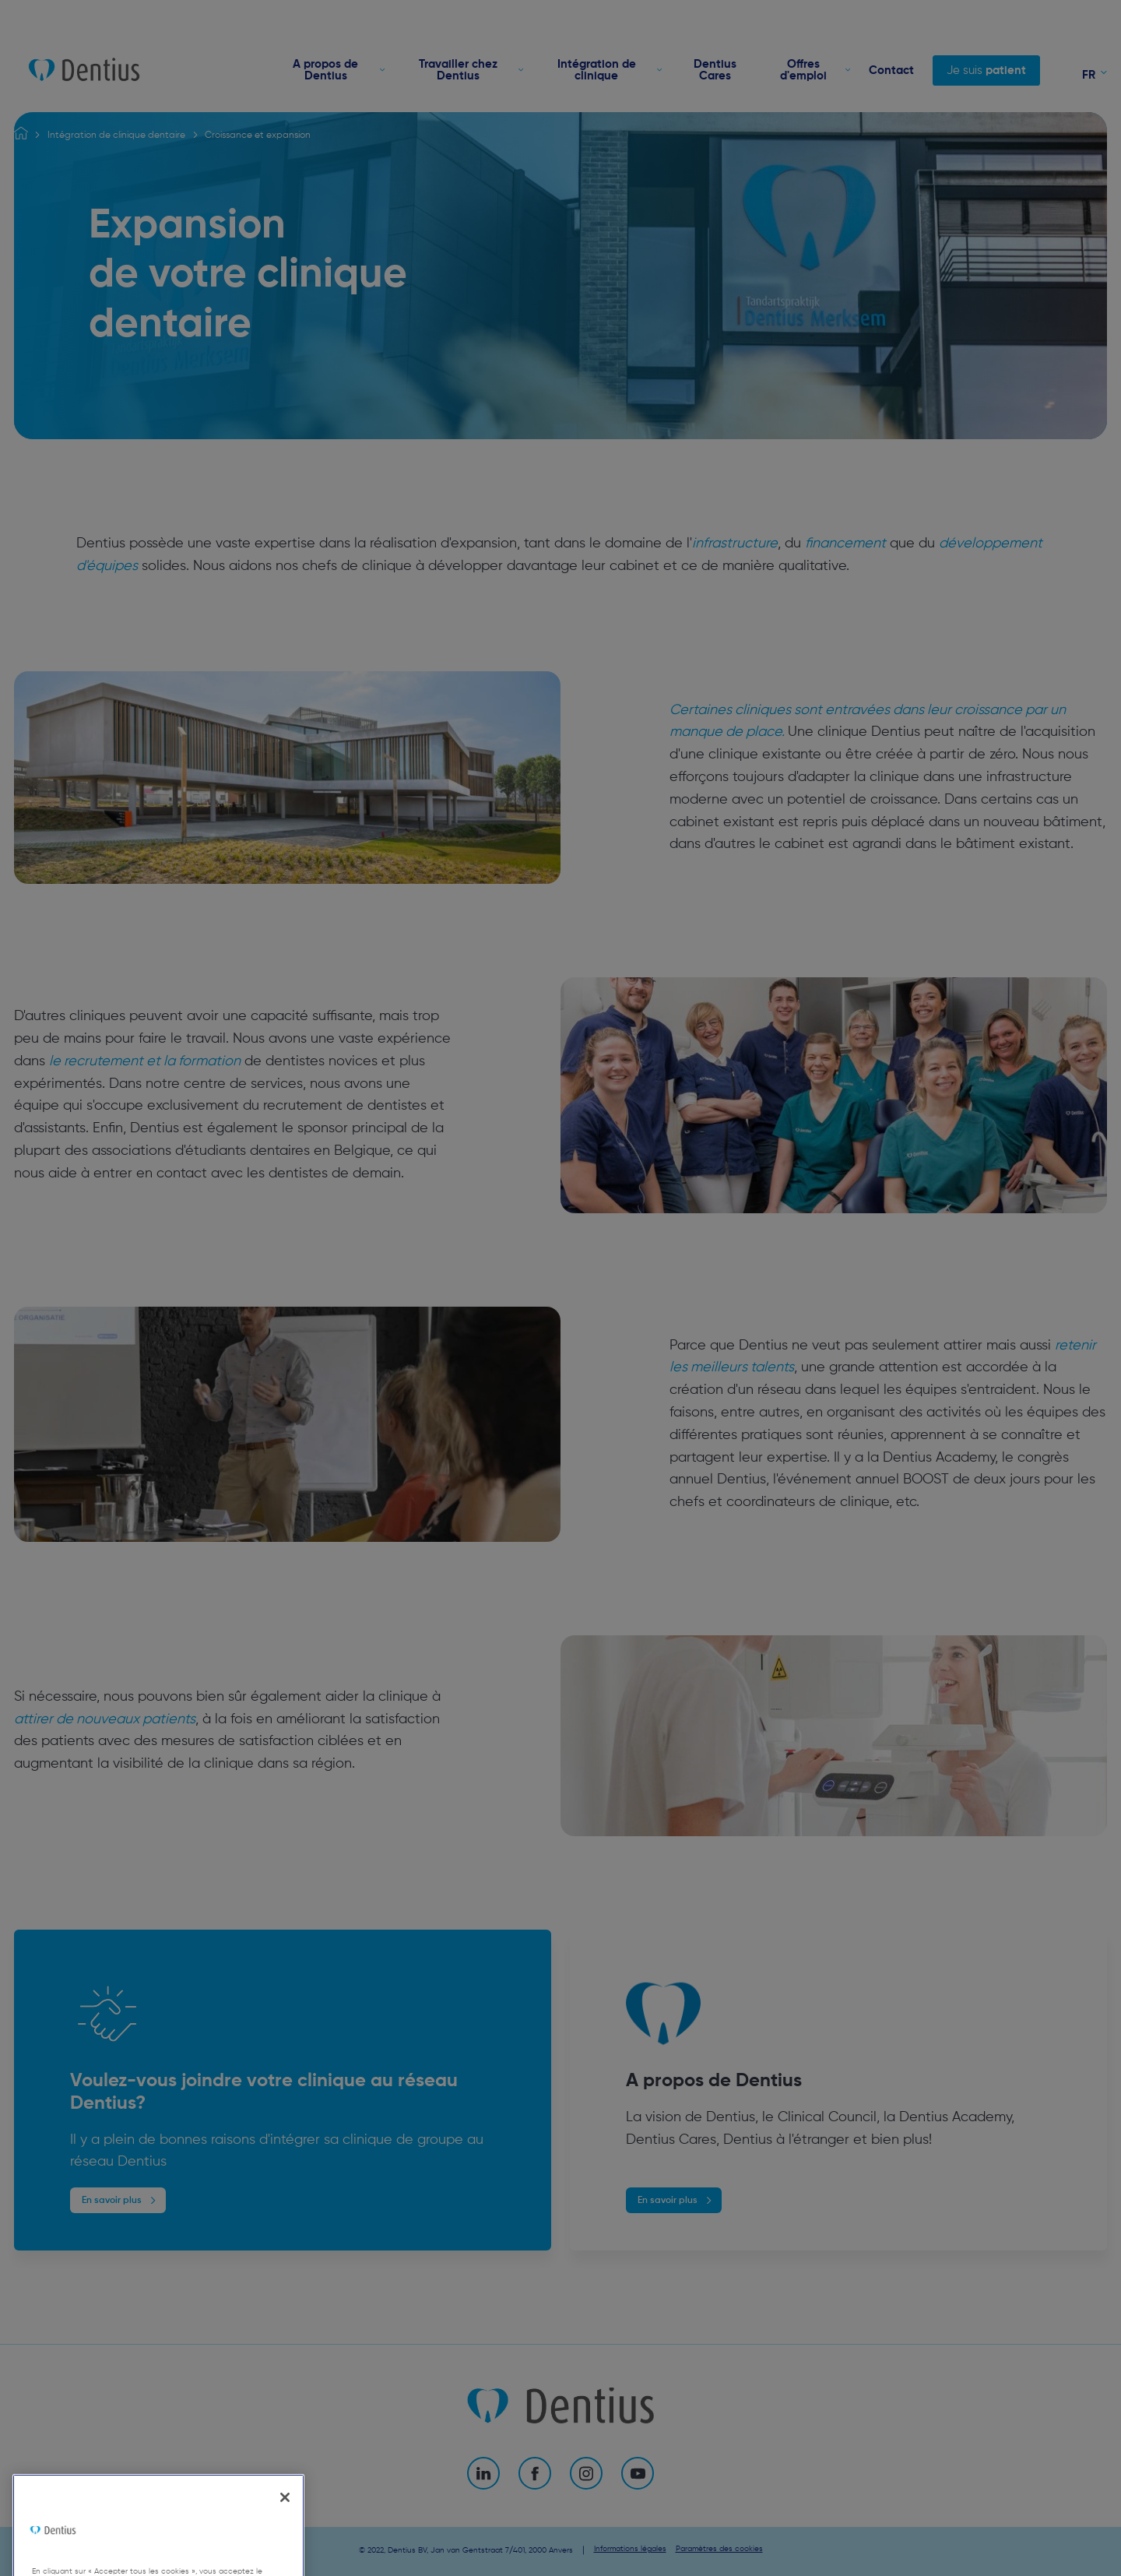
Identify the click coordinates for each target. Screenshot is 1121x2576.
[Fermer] (285, 2526)
